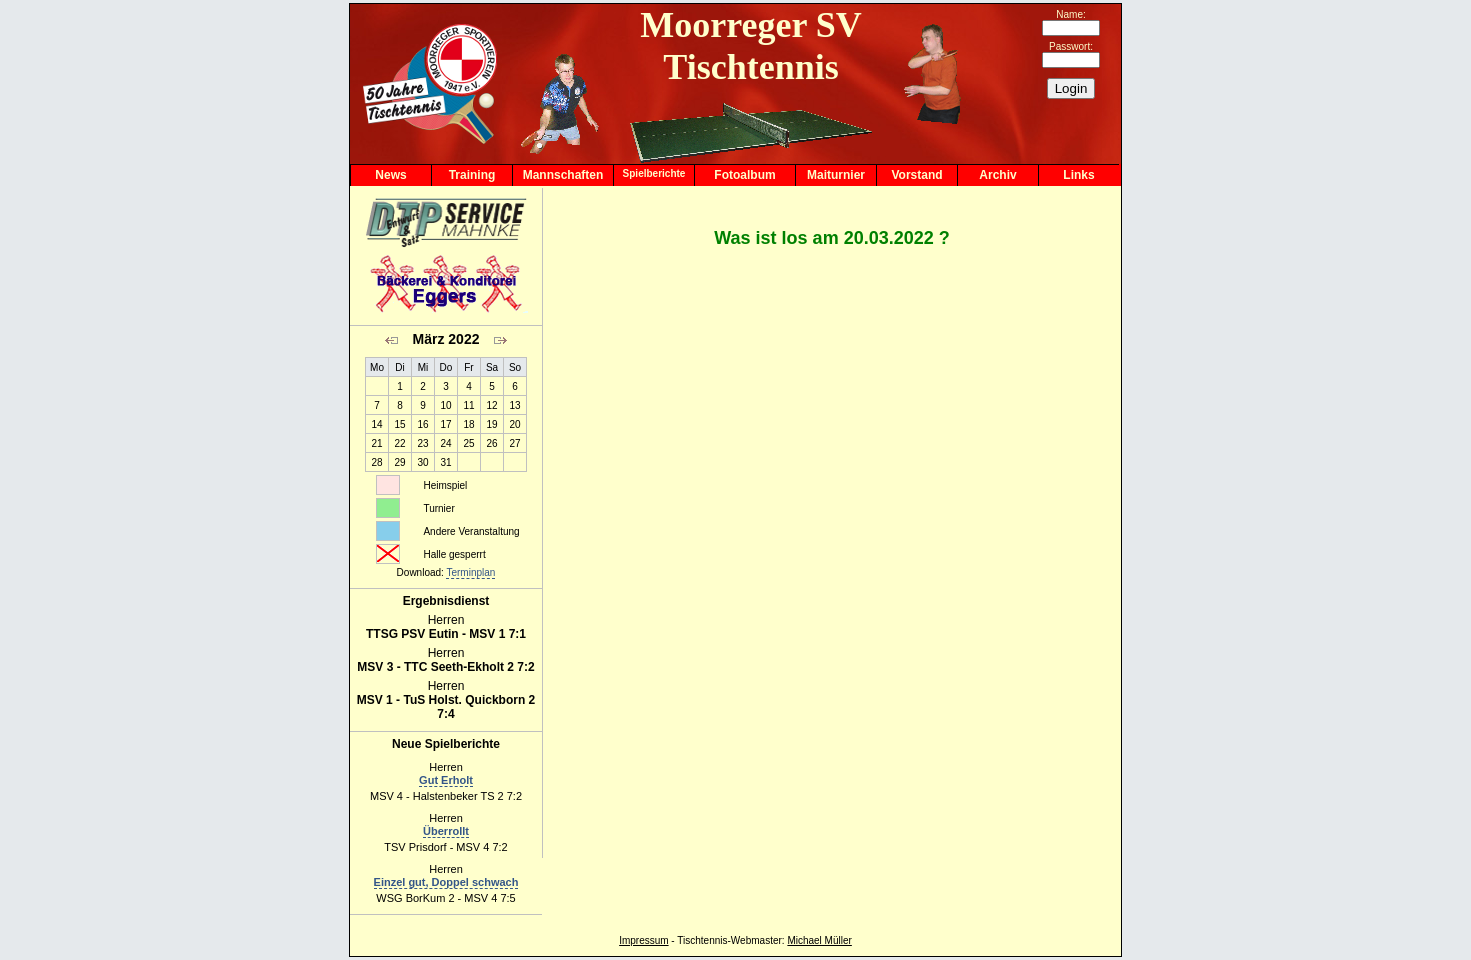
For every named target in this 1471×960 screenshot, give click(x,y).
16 (422, 424)
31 (445, 462)
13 (514, 405)
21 (376, 443)
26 (491, 443)
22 (399, 443)
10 (445, 405)
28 (376, 462)
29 (399, 462)
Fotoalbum (744, 175)
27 (514, 443)
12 (491, 405)
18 (468, 424)
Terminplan (470, 572)
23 (422, 443)
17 (445, 424)
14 (376, 424)
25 (468, 443)
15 (399, 424)
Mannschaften (563, 175)
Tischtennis (702, 940)
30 (422, 462)
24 (445, 443)
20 (514, 424)
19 (491, 424)
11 (468, 405)
